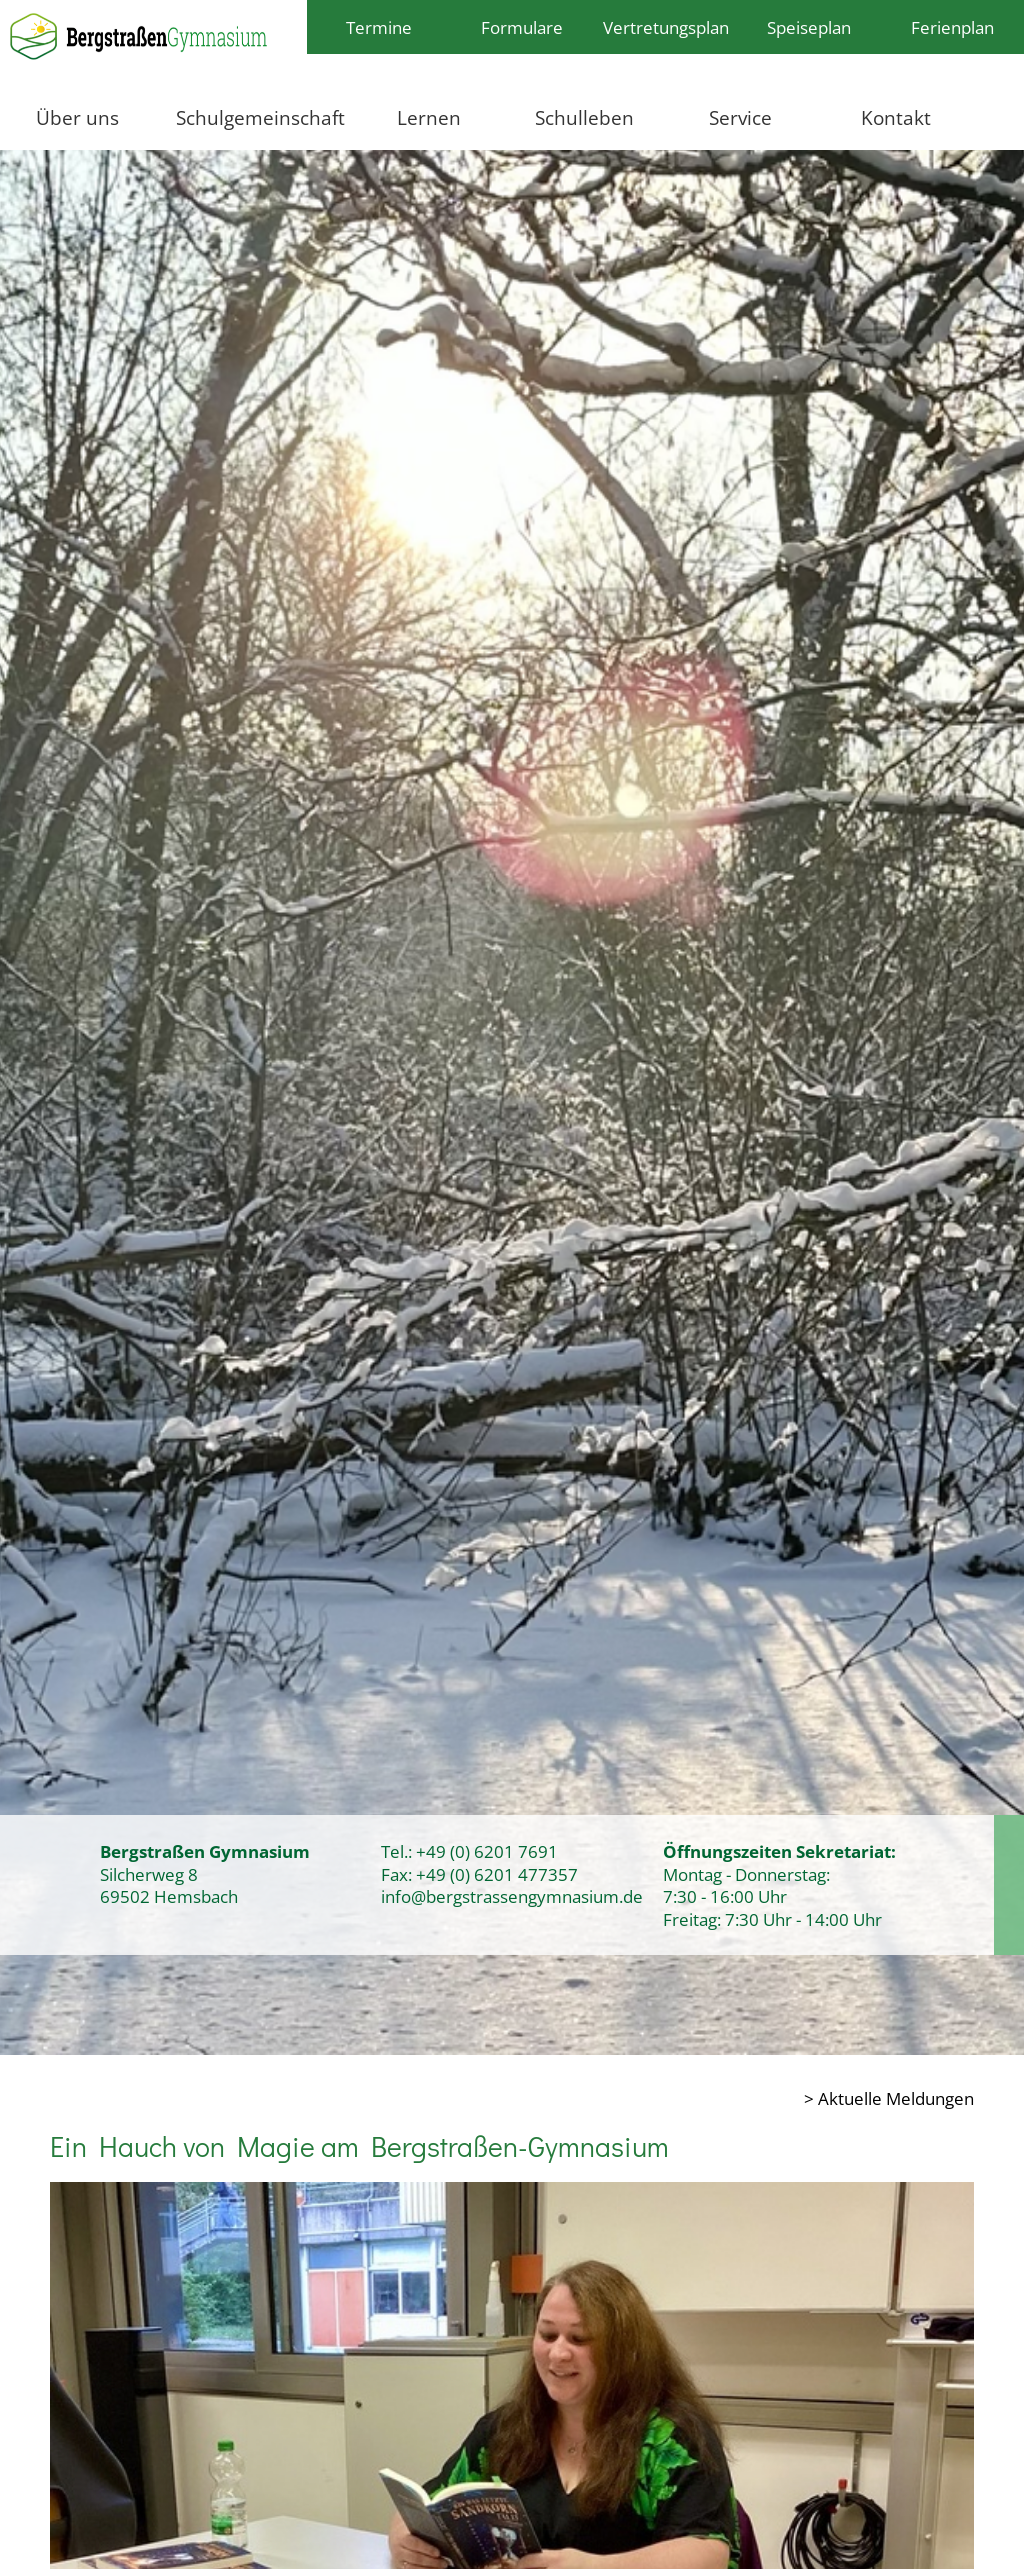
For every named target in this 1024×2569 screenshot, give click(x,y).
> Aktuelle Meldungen (889, 2098)
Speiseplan (809, 27)
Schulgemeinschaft (260, 117)
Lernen (429, 117)
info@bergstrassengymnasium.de (512, 1896)
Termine (379, 27)
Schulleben (584, 117)
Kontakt (896, 117)
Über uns (77, 117)
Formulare (522, 27)
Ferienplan (952, 27)
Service (740, 117)
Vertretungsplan (666, 27)
